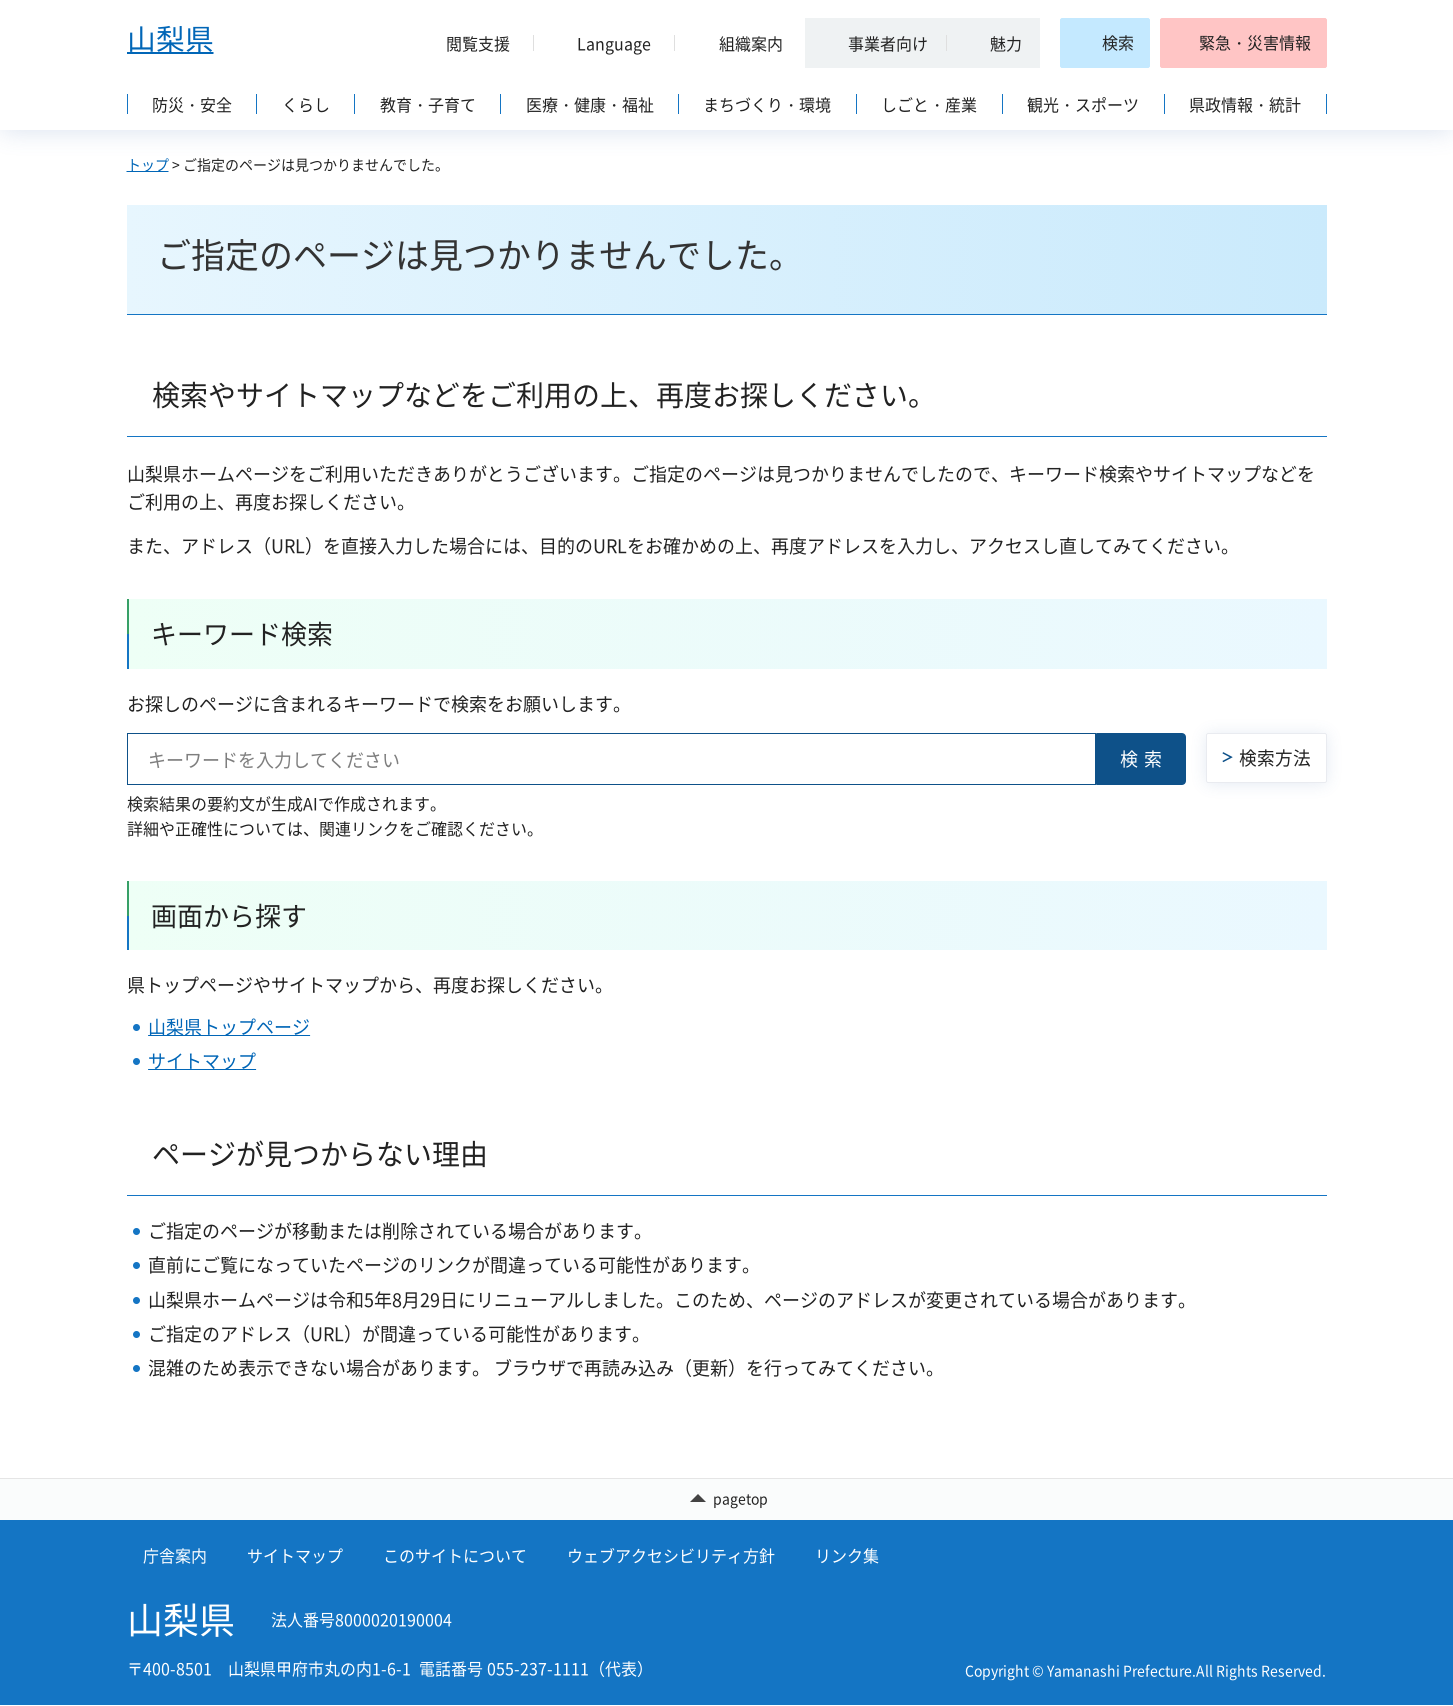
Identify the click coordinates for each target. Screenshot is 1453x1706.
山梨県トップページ (229, 1026)
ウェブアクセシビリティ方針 (671, 1555)
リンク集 (847, 1555)
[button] (471, 43)
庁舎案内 (175, 1555)
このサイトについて (455, 1555)
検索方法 (1275, 757)
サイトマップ (202, 1060)
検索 (1144, 758)
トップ (148, 164)
